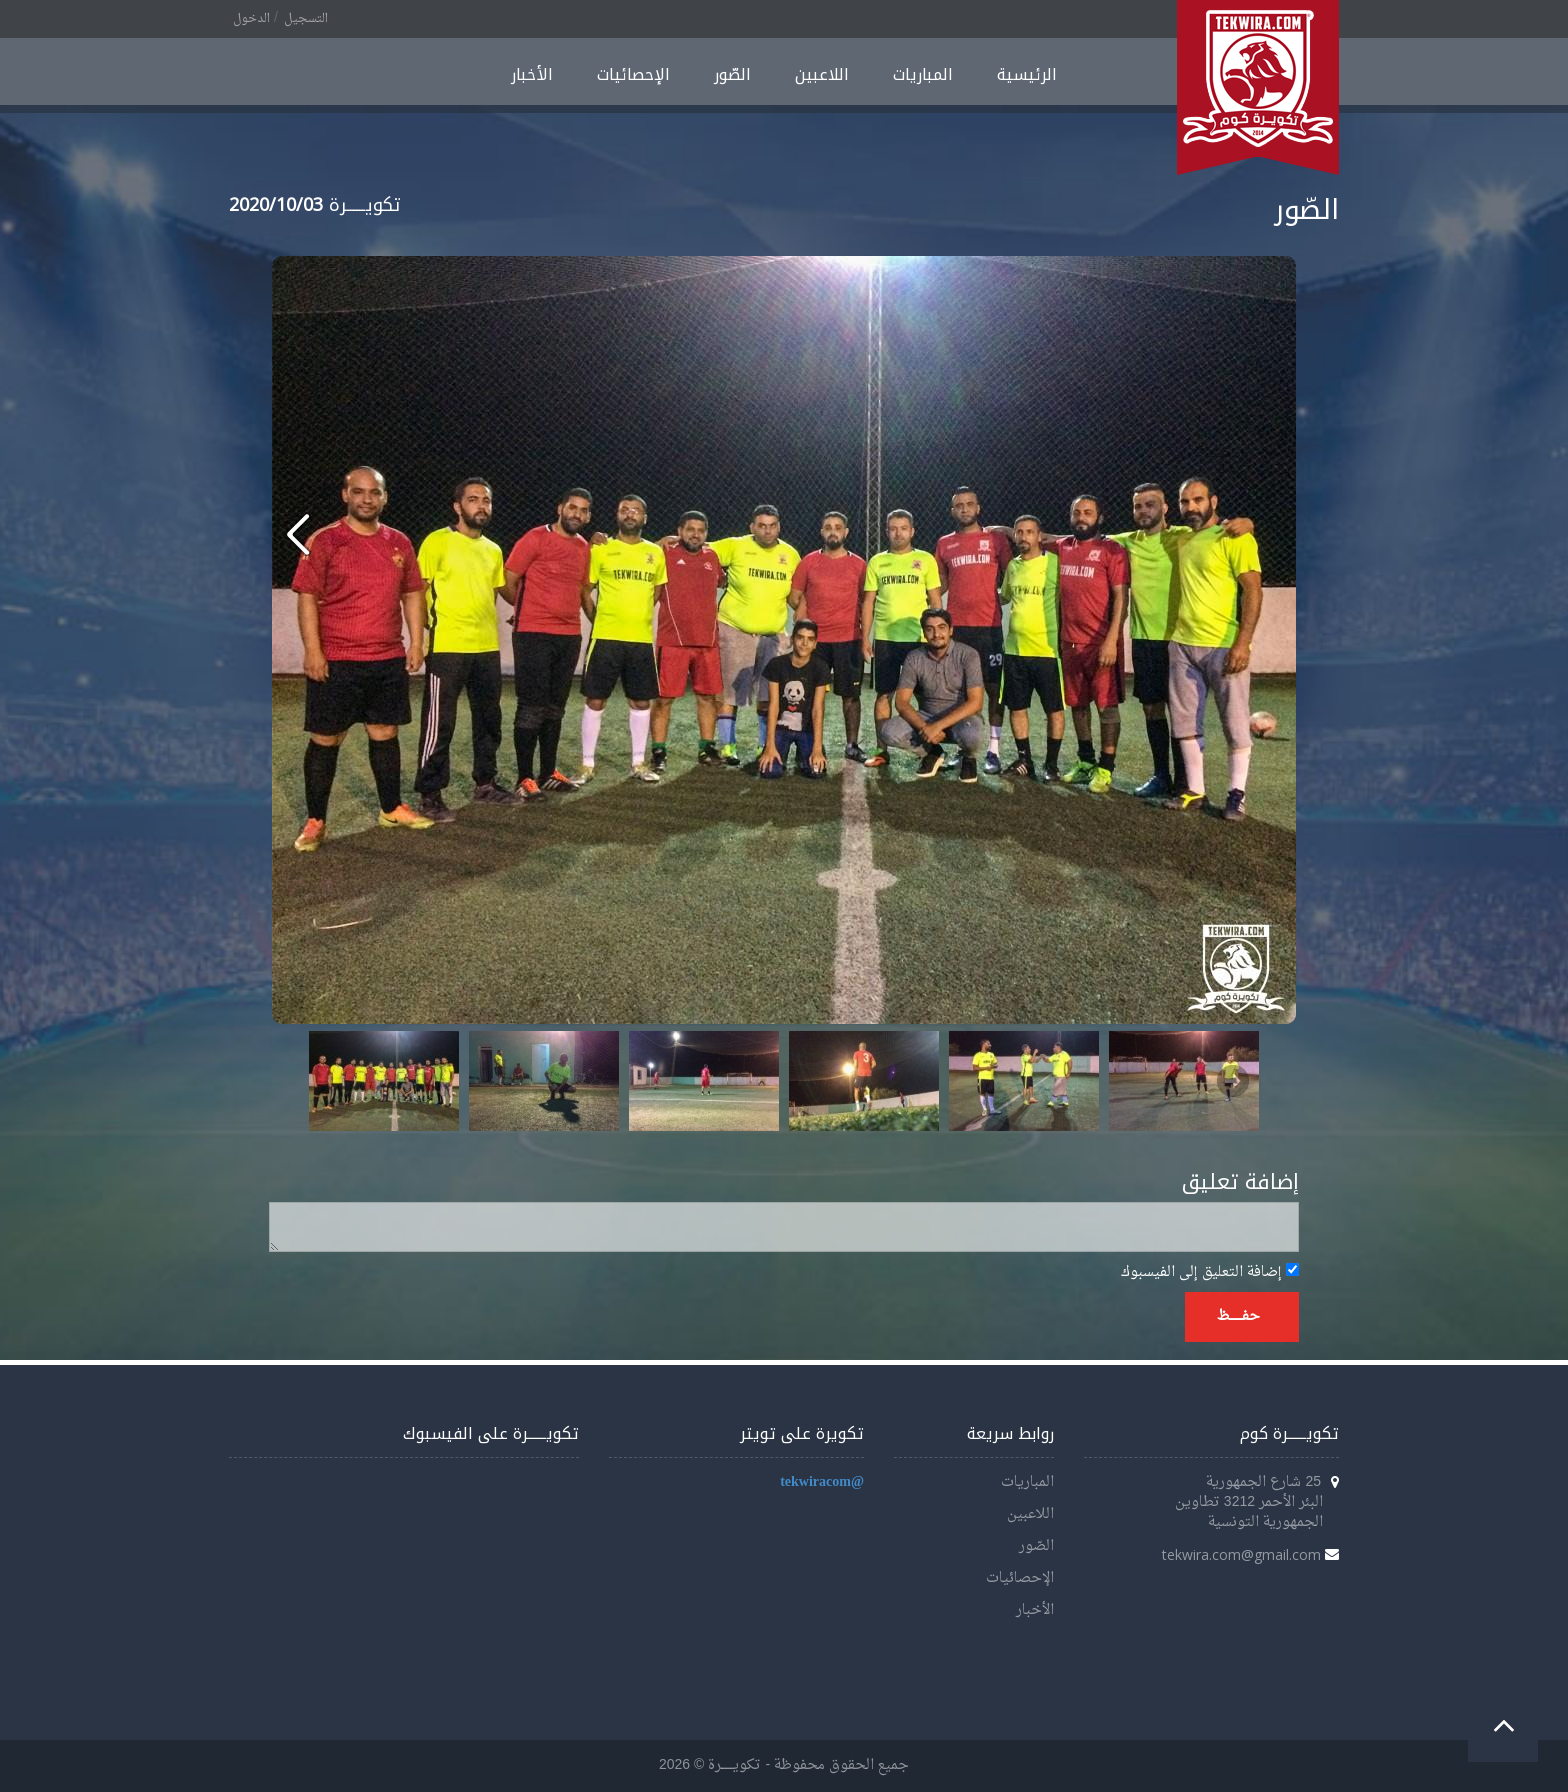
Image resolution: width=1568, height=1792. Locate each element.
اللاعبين (822, 74)
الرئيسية (1027, 74)
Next (1233, 1081)
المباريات (923, 74)
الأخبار (532, 74)
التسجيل (306, 19)
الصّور (732, 74)
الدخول (251, 19)
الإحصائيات (633, 74)
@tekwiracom (822, 1482)
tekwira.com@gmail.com (1241, 1554)
